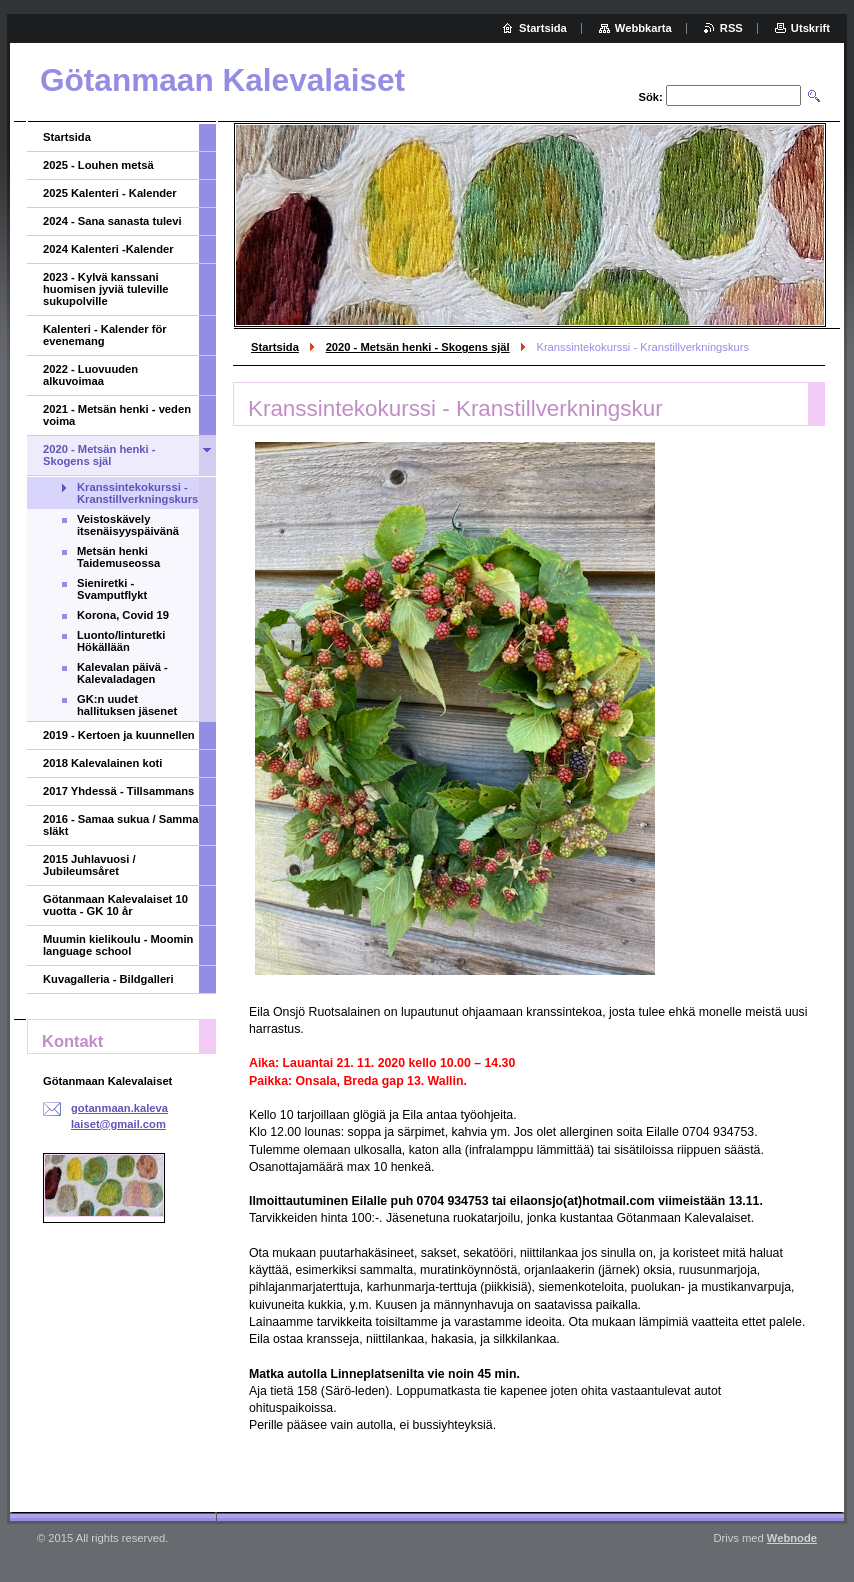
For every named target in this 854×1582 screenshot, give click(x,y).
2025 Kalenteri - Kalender (110, 193)
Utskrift (810, 28)
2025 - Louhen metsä (98, 165)
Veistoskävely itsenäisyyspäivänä (128, 525)
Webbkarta (643, 28)
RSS (731, 28)
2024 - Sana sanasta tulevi (112, 221)
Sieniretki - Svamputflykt (112, 589)
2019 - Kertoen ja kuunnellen (119, 735)
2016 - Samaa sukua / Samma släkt (120, 825)
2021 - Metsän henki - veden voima (117, 415)
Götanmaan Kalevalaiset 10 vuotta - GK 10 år (115, 905)
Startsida (275, 347)
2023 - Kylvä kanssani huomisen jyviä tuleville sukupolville (106, 289)
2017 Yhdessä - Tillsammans (118, 791)
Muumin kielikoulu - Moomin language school (118, 945)
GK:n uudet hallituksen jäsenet (127, 705)
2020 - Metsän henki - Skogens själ (418, 347)
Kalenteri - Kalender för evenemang (105, 335)
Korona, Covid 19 (123, 615)
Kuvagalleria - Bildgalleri (108, 979)
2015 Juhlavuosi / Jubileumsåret (89, 865)
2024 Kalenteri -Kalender (108, 249)
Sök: (651, 97)
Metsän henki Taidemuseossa (118, 557)
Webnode (792, 1538)
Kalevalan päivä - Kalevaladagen (122, 673)
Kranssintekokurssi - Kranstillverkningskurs (137, 493)
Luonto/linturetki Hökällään (121, 641)
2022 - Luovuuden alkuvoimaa (90, 375)
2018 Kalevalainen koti (102, 763)
